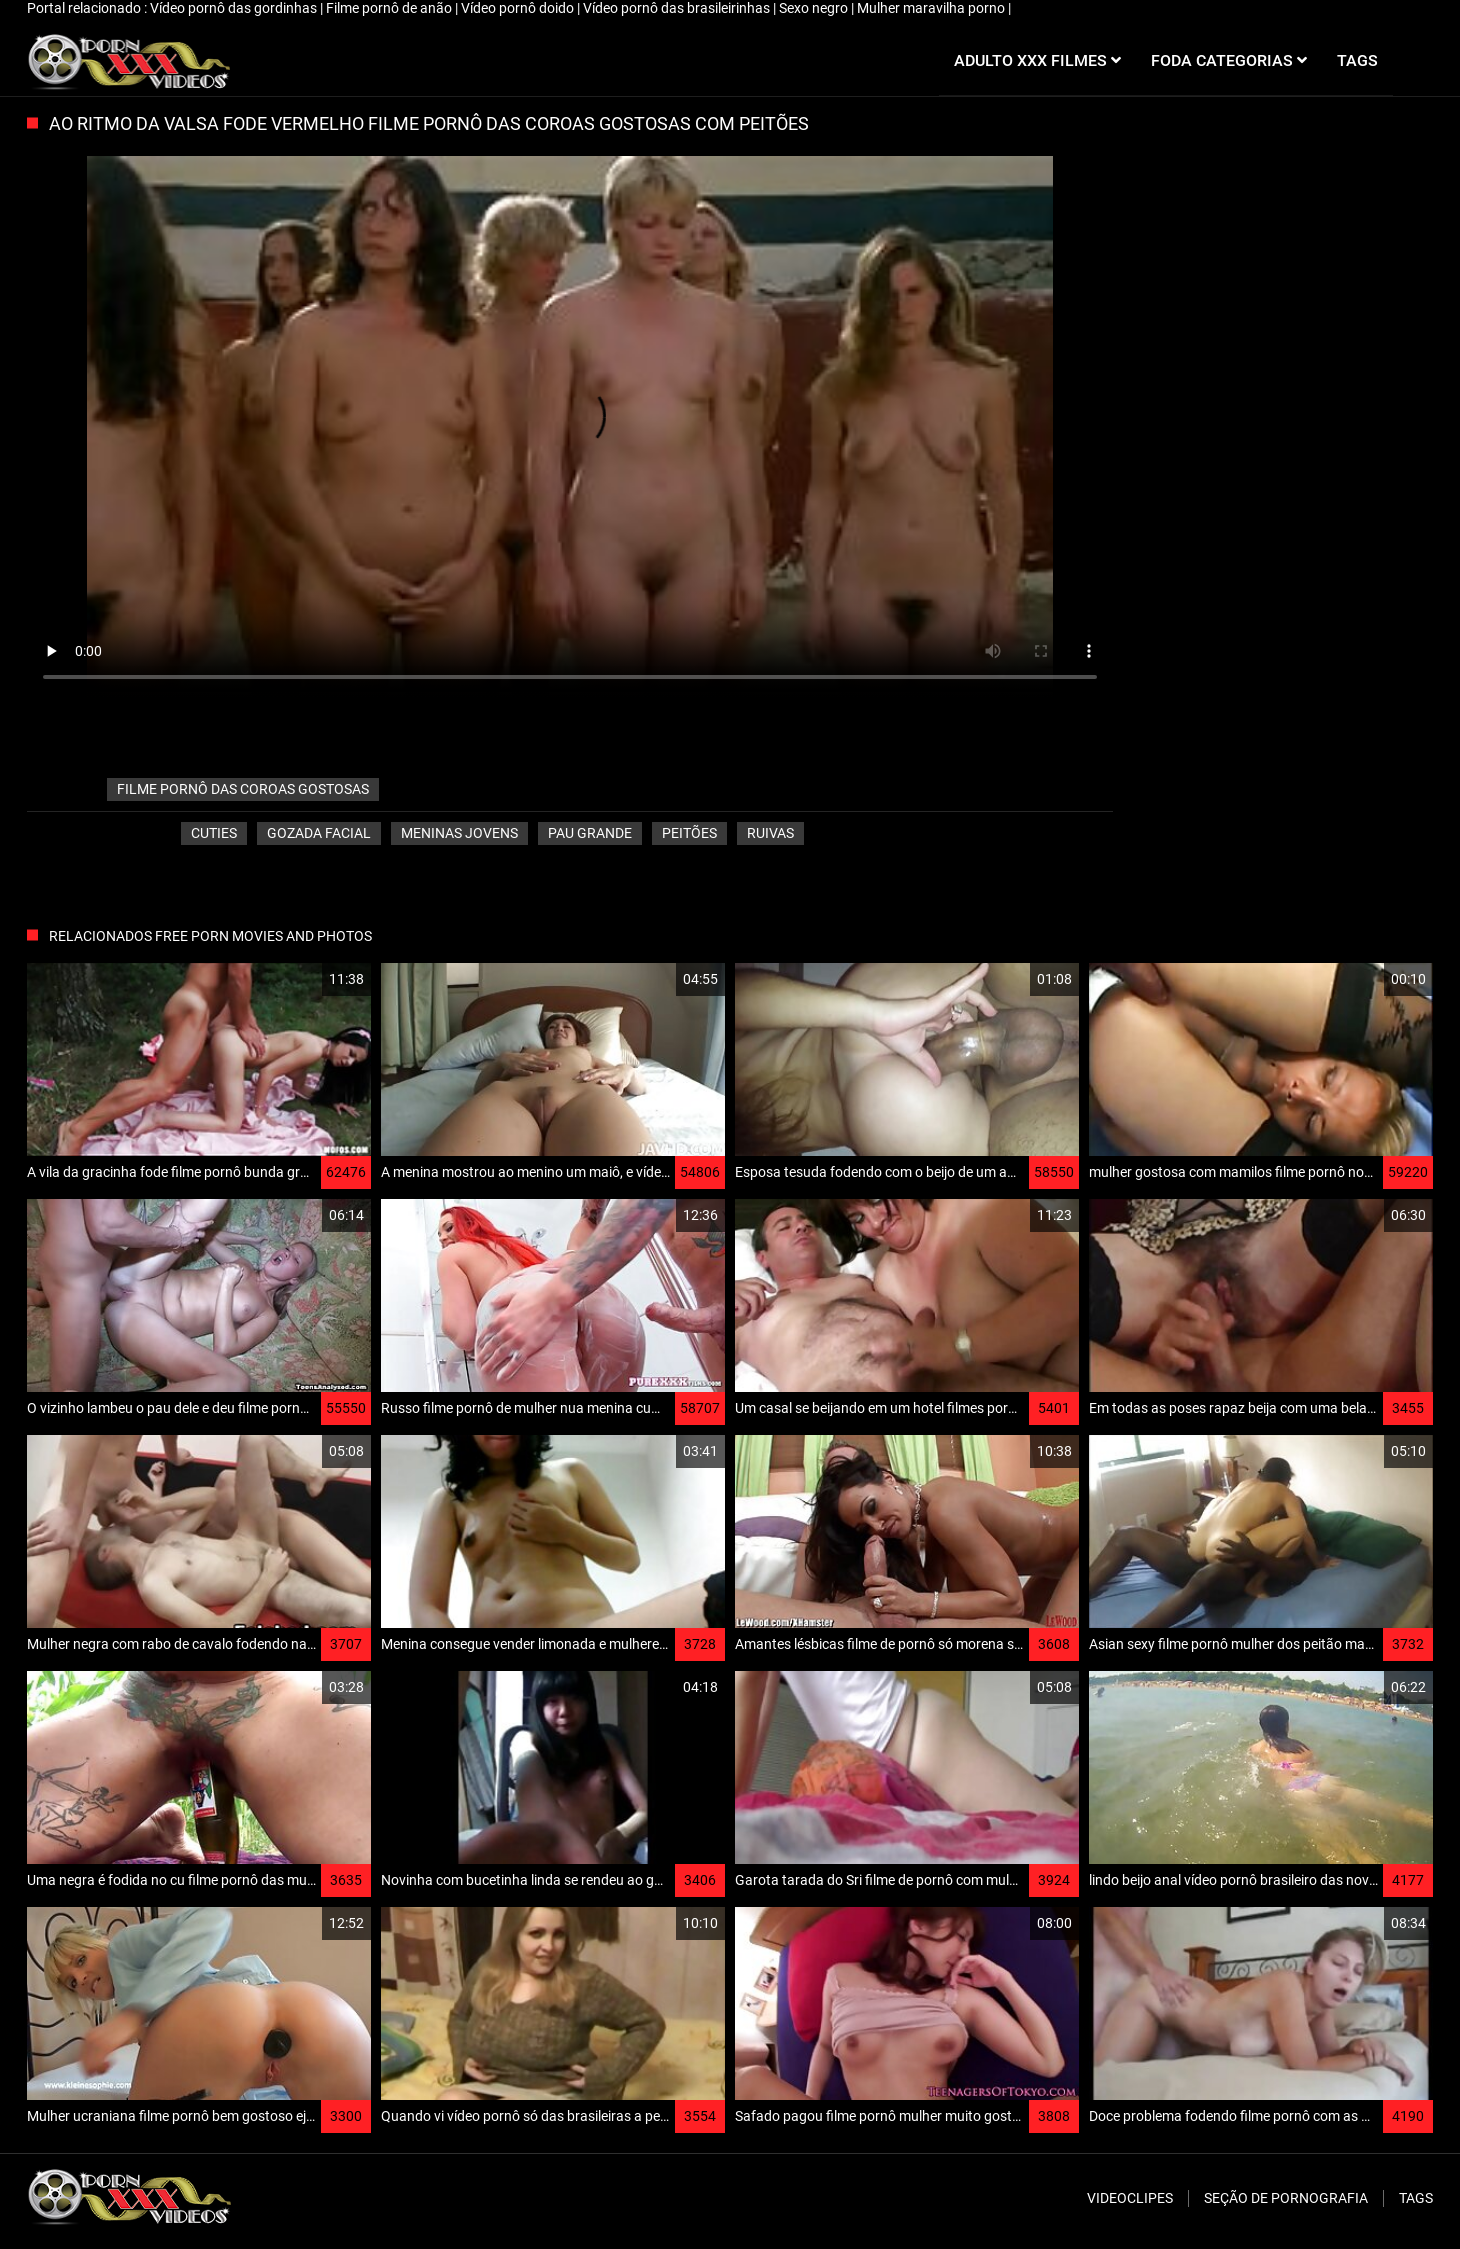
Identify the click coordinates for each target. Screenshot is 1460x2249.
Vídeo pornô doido (519, 8)
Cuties (214, 833)
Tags (1416, 2198)
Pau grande (590, 833)
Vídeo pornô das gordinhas (235, 8)
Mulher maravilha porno (932, 8)
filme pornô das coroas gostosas (243, 789)
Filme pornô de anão (390, 8)
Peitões (689, 833)
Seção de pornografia (1286, 2198)
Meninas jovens (459, 833)
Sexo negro (815, 8)
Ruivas (770, 833)
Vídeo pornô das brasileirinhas (678, 8)
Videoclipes (1130, 2198)
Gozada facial (319, 833)
